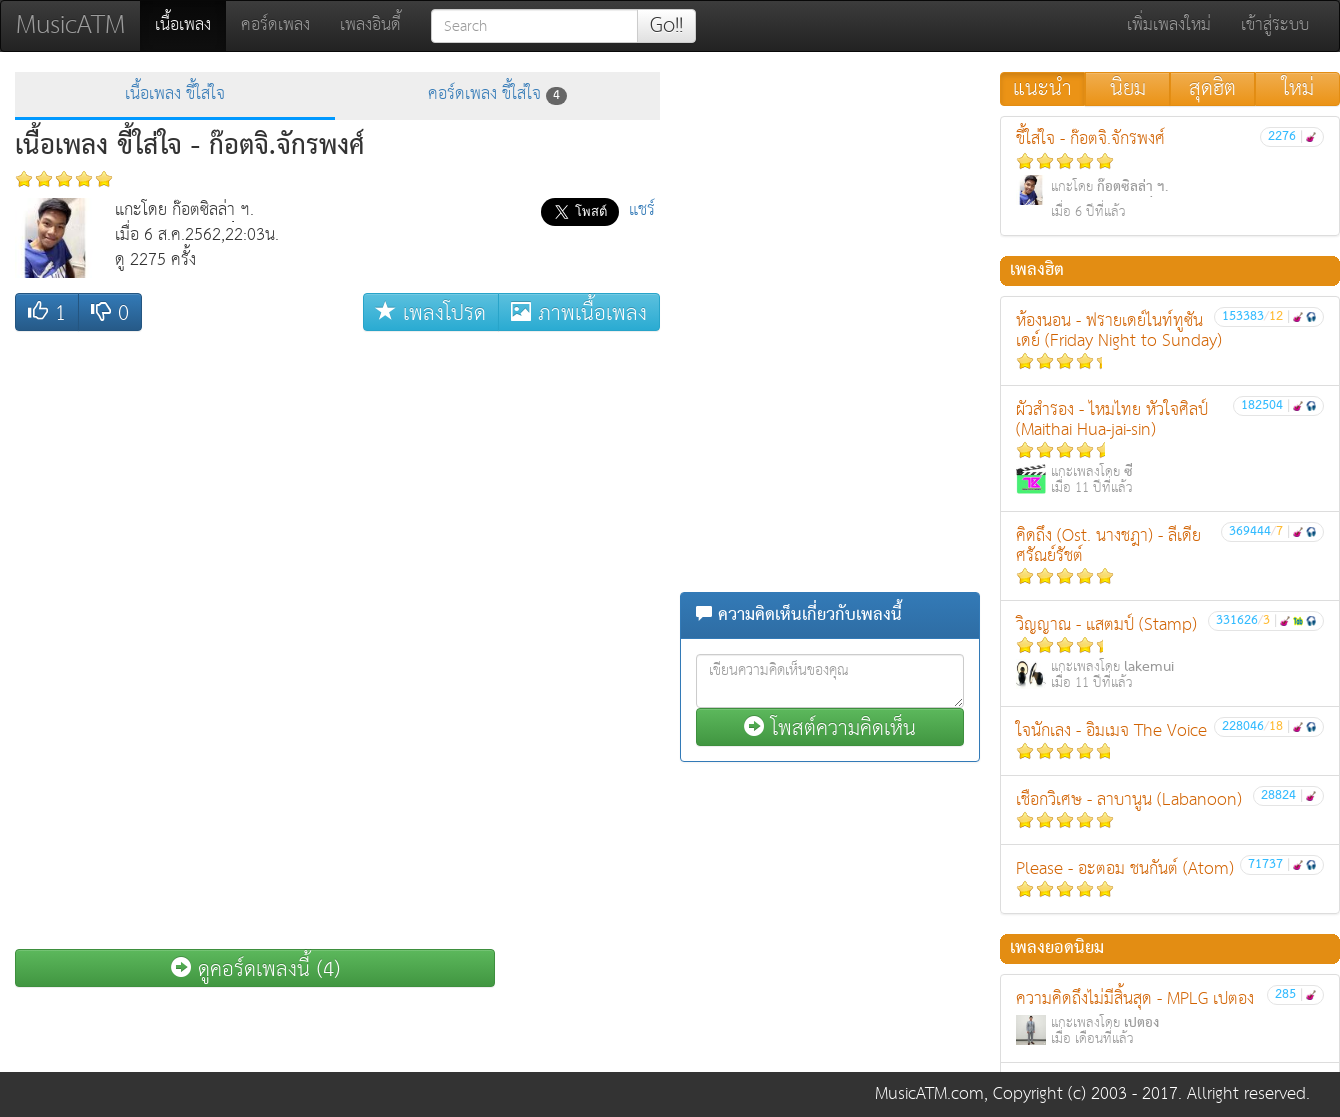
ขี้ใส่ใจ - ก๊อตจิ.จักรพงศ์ (1170, 174)
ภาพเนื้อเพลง (579, 312)
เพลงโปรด (431, 312)
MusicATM (70, 25)
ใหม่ (1298, 89)
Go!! (666, 26)
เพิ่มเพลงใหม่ (1169, 25)
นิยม (1128, 89)
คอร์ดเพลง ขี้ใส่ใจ (497, 94)
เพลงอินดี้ (370, 25)
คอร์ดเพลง (275, 25)
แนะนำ (1042, 89)
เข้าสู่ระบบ (1275, 25)
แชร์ (642, 210)
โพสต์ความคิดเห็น (830, 727)
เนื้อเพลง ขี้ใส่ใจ (175, 94)
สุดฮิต (1212, 89)
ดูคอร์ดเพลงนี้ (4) (255, 968)
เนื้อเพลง (190, 25)
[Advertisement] (830, 197)
